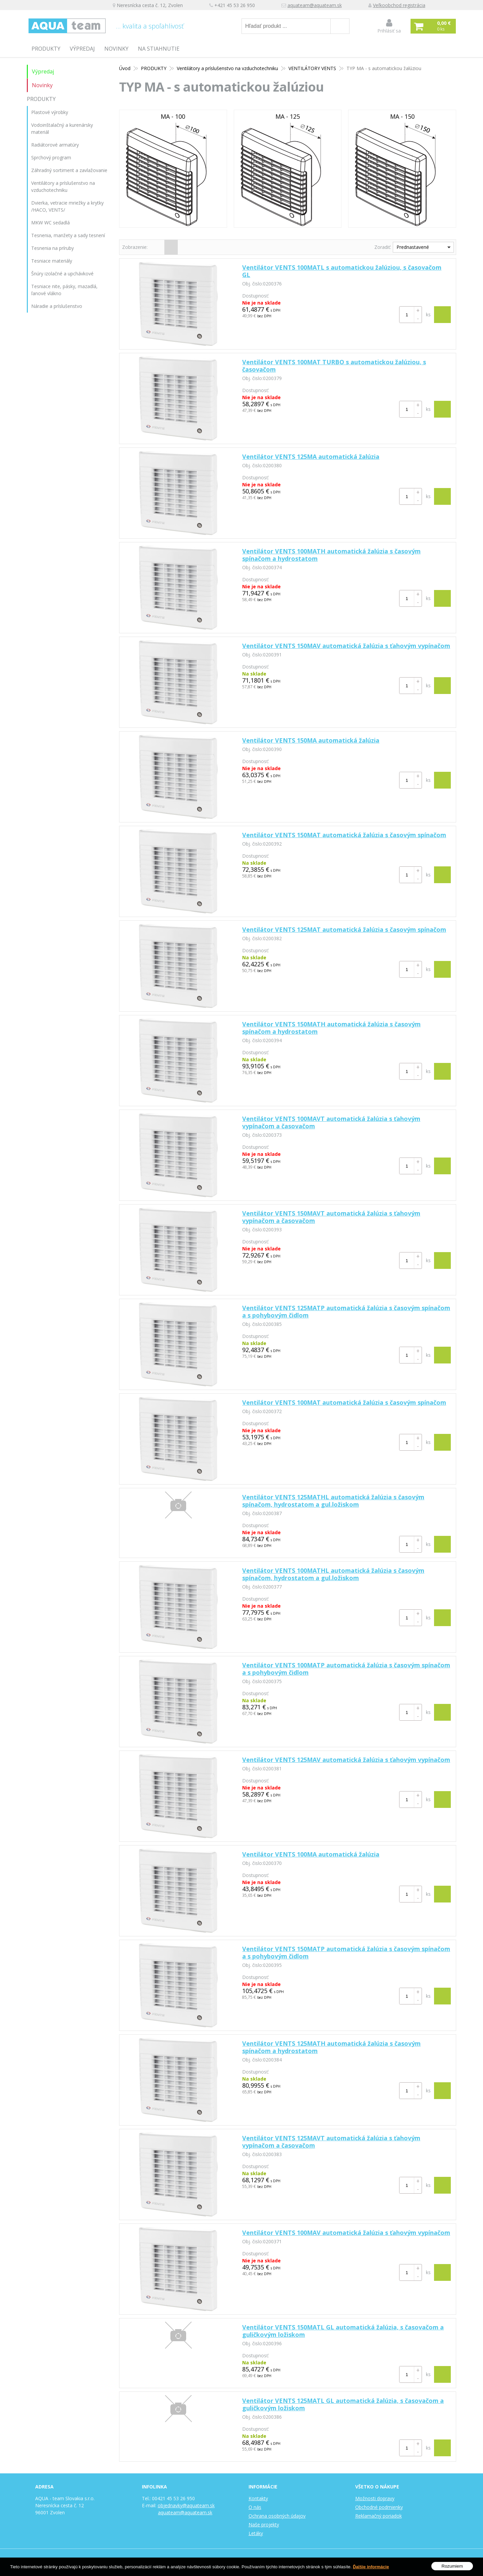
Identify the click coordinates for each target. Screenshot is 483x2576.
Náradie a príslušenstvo (56, 306)
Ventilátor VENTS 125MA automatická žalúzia (310, 456)
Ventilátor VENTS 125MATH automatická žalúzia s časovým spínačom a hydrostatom (331, 2047)
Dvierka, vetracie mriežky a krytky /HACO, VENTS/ (67, 206)
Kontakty (258, 2498)
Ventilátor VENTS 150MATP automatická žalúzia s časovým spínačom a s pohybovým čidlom (346, 1952)
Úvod (124, 68)
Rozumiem (452, 2566)
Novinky (116, 48)
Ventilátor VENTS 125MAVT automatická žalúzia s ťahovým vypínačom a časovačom (331, 2141)
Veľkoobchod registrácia (399, 5)
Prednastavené (412, 247)
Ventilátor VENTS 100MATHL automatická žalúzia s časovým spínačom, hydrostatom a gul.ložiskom (333, 1574)
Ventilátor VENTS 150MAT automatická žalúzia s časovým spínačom (344, 835)
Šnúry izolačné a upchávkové (62, 273)
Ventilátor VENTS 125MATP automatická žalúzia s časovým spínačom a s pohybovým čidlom (346, 1311)
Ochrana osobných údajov (277, 2516)
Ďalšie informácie (371, 2566)
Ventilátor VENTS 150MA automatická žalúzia (310, 740)
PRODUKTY (46, 48)
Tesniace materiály (51, 261)
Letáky (256, 2533)
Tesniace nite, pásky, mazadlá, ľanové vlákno (64, 290)
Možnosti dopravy (374, 2498)
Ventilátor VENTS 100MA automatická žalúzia (310, 1854)
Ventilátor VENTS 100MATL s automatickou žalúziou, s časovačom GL (341, 271)
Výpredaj (82, 48)
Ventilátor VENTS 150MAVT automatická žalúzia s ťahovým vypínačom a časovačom (331, 1217)
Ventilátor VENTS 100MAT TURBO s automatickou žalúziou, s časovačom (334, 365)
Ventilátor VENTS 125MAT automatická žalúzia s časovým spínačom (344, 929)
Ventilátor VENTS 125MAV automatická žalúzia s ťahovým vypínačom (346, 1760)
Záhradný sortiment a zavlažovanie (69, 170)
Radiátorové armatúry (55, 145)
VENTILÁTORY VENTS (312, 68)
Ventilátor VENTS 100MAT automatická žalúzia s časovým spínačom (344, 1402)
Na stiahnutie (158, 48)
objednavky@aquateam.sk (186, 2505)
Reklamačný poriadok (378, 2516)
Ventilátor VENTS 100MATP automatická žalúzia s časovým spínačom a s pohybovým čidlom (346, 1668)
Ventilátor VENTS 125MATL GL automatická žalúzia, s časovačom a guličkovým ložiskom (343, 2404)
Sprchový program (51, 157)
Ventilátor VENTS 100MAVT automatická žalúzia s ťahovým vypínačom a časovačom (331, 1122)
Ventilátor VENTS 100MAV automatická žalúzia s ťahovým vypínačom (346, 2233)
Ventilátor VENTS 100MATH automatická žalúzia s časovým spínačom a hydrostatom (331, 554)
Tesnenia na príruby (52, 248)
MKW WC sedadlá (50, 222)
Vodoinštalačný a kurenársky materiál (62, 128)
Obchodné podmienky (379, 2507)
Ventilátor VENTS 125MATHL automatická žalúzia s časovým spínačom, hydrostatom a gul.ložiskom (333, 1500)
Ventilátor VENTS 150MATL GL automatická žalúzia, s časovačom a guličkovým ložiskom (343, 2331)
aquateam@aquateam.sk (314, 5)
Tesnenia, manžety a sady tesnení (68, 235)
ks (428, 314)
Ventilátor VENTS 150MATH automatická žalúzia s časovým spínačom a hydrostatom (331, 1027)
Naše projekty (264, 2524)
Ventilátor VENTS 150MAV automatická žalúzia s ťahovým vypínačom (346, 646)
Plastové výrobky (49, 112)
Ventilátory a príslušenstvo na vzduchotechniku (227, 68)
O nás (255, 2507)
